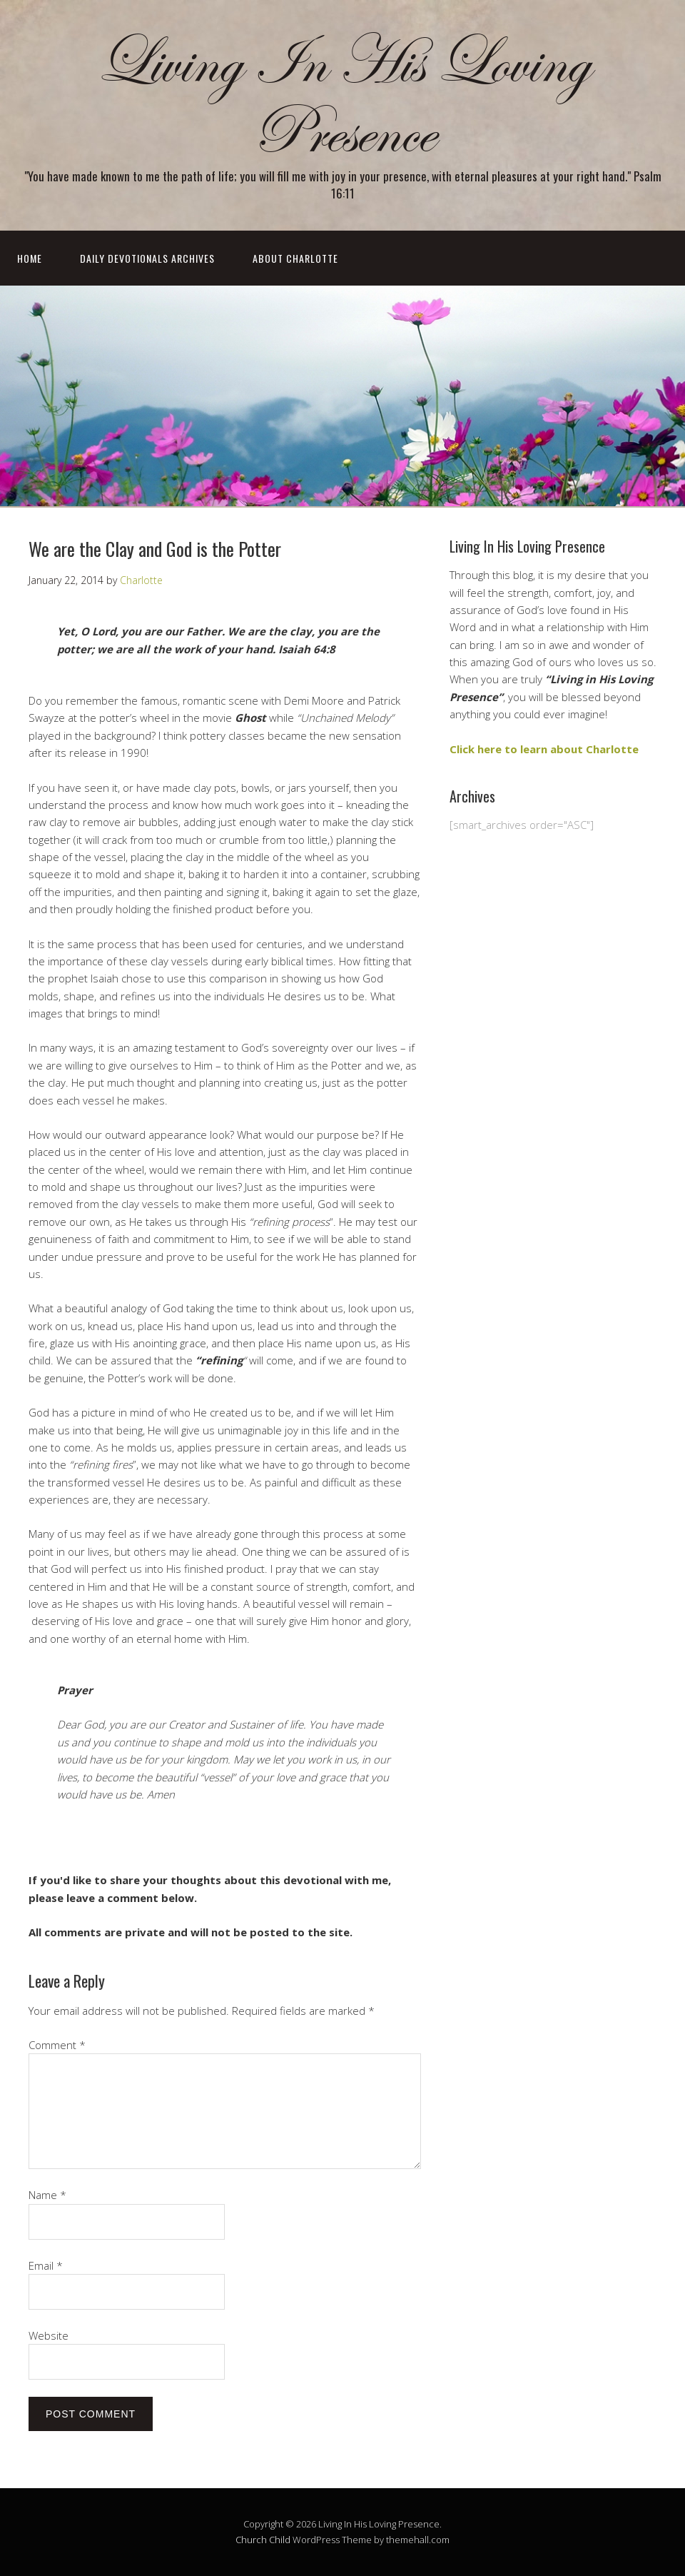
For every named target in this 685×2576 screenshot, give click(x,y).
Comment (57, 2045)
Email (46, 2265)
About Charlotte (295, 258)
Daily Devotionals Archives (147, 258)
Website (48, 2335)
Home (29, 258)
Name (47, 2195)
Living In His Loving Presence (342, 98)
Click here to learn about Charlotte (544, 749)
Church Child (262, 2539)
